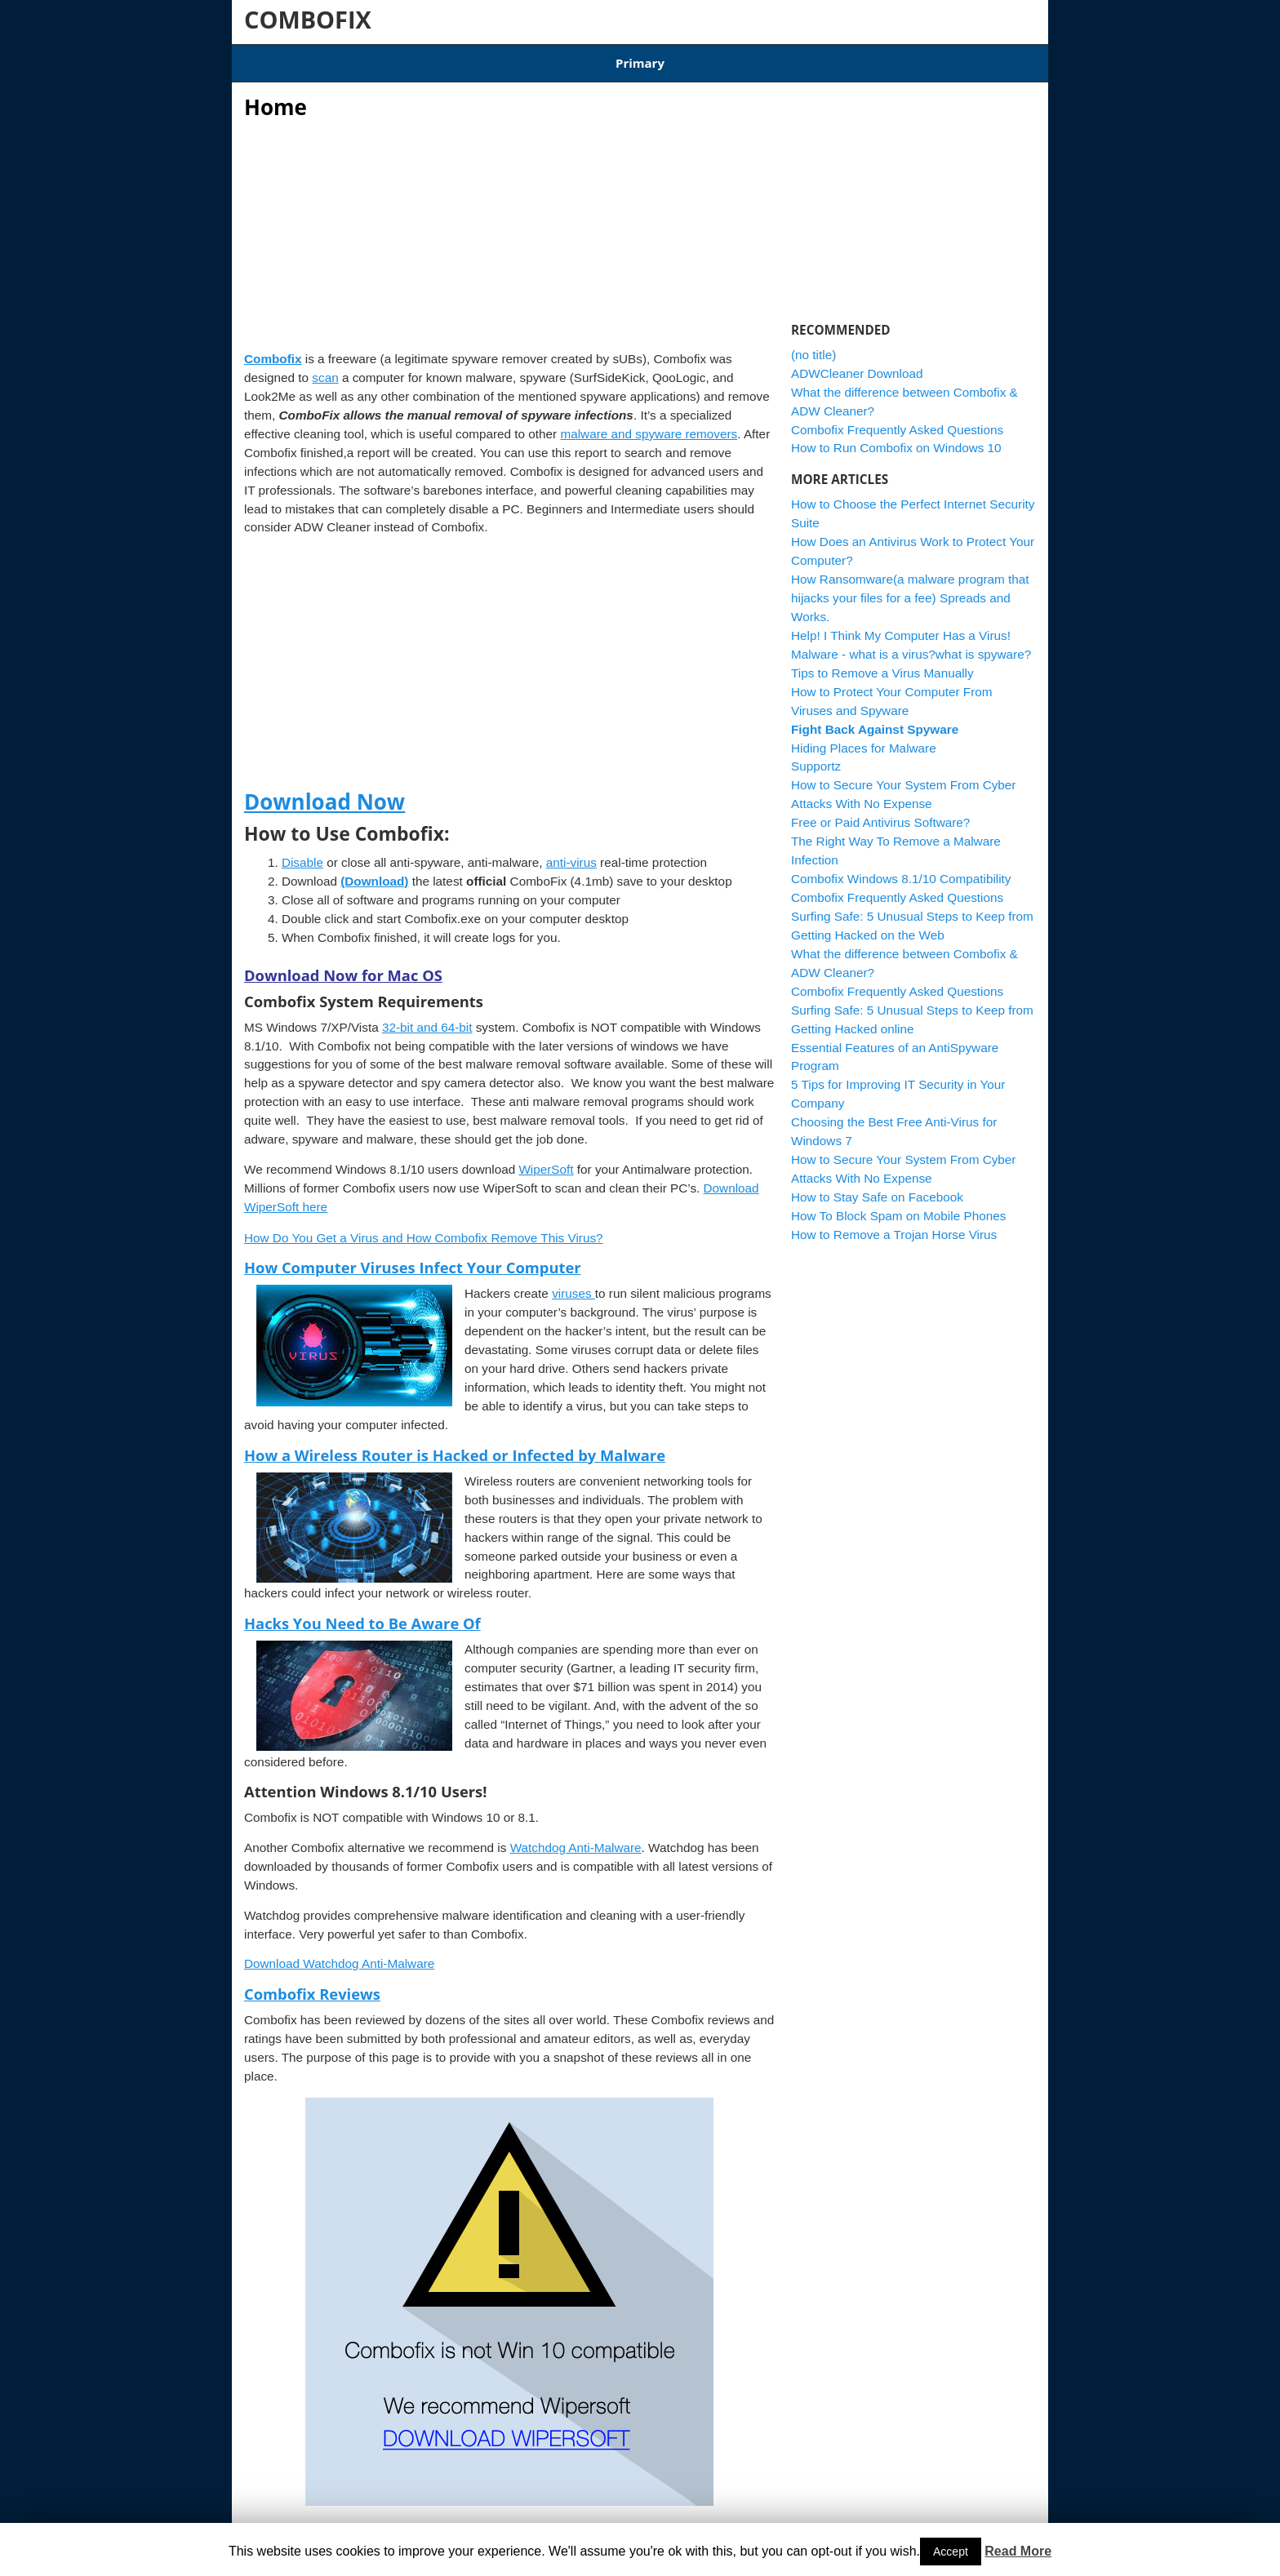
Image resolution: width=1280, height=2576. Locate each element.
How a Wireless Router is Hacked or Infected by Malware (454, 1444)
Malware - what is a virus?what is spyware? (911, 644)
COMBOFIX (307, 19)
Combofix (273, 349)
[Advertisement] (509, 220)
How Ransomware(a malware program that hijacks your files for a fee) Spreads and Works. (910, 588)
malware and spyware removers (648, 423)
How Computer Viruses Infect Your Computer (412, 1257)
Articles (318, 58)
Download (387, 58)
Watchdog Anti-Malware (576, 1838)
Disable (302, 852)
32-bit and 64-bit (427, 1017)
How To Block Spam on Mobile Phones (898, 1205)
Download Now (324, 791)
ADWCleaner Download (718, 58)
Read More (1017, 2551)
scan (325, 367)
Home (260, 58)
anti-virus (571, 852)
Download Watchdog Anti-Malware (339, 1954)
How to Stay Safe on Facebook (877, 1187)
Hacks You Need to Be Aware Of (362, 1613)
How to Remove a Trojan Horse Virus (894, 1224)
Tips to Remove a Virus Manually (882, 662)
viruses (573, 1283)
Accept (950, 2551)
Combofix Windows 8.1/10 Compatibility (537, 58)
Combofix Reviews (312, 1984)
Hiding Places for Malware (863, 737)
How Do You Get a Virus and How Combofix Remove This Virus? (423, 1227)
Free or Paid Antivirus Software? (880, 812)
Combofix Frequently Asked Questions (897, 419)
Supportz (816, 756)
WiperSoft (545, 1159)
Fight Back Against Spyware (874, 719)
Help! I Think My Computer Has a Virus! (901, 625)
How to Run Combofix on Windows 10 (896, 438)
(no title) (813, 344)
